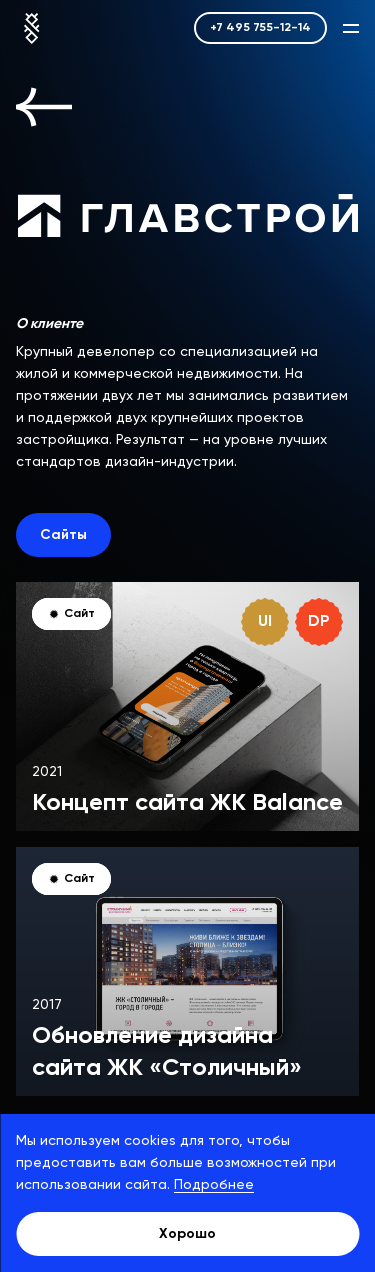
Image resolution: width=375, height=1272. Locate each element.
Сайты (63, 535)
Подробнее (214, 1185)
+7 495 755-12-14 (260, 28)
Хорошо (187, 1234)
